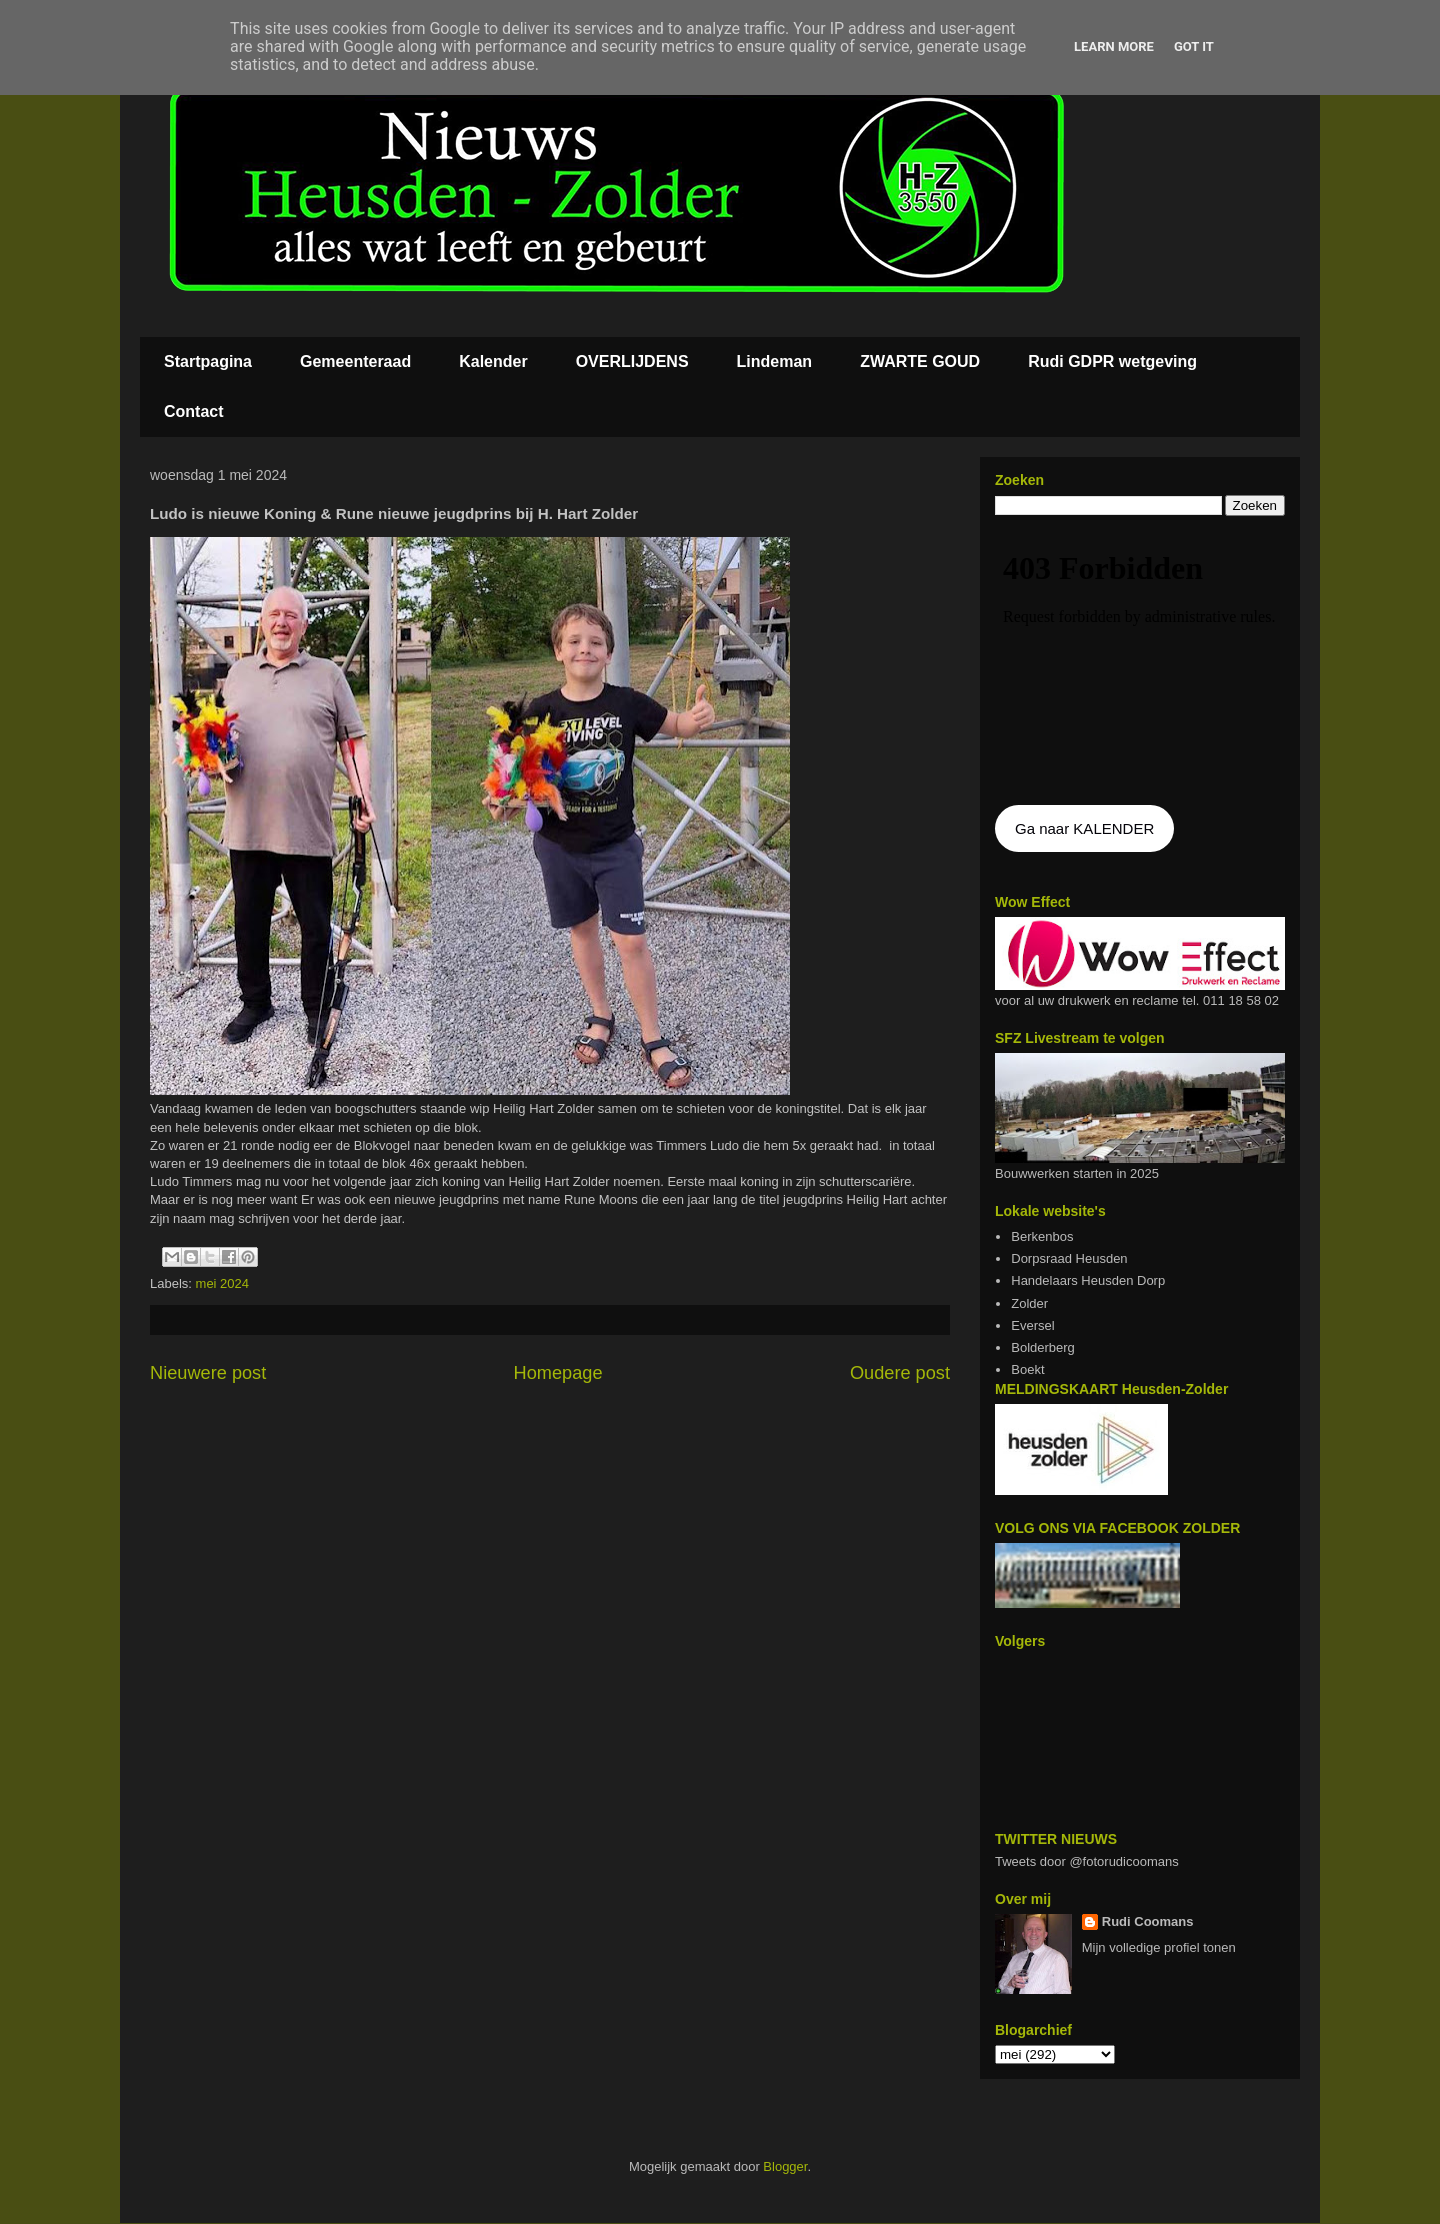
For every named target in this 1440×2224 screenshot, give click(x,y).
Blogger (785, 2166)
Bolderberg (1043, 1347)
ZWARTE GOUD (920, 361)
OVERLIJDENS (632, 361)
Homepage (558, 1373)
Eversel (1032, 1325)
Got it (1194, 46)
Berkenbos (1042, 1236)
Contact (194, 411)
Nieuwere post (208, 1373)
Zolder (1029, 1303)
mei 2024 (222, 1283)
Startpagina (208, 361)
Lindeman (775, 361)
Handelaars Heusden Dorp (1088, 1280)
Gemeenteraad (355, 361)
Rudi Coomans (1148, 1921)
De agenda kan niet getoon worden (1140, 662)
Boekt (1027, 1369)
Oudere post (900, 1373)
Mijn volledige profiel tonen (1159, 1947)
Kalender (493, 361)
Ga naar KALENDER (1084, 828)
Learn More (1114, 46)
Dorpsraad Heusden (1069, 1258)
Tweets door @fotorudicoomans (1087, 1861)
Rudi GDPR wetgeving (1112, 361)
